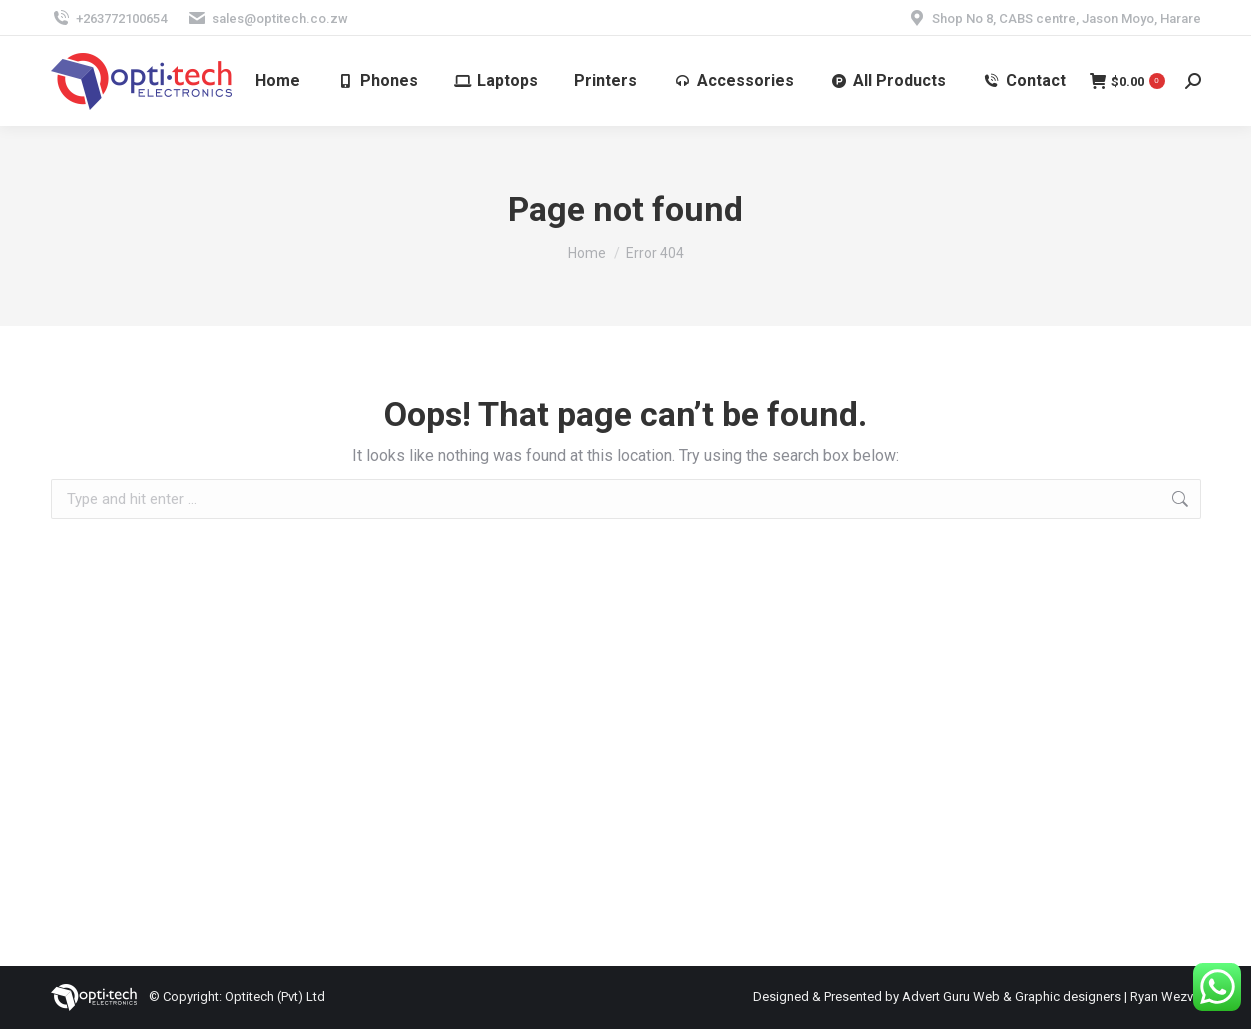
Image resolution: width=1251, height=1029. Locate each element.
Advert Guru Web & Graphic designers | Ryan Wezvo (1051, 996)
